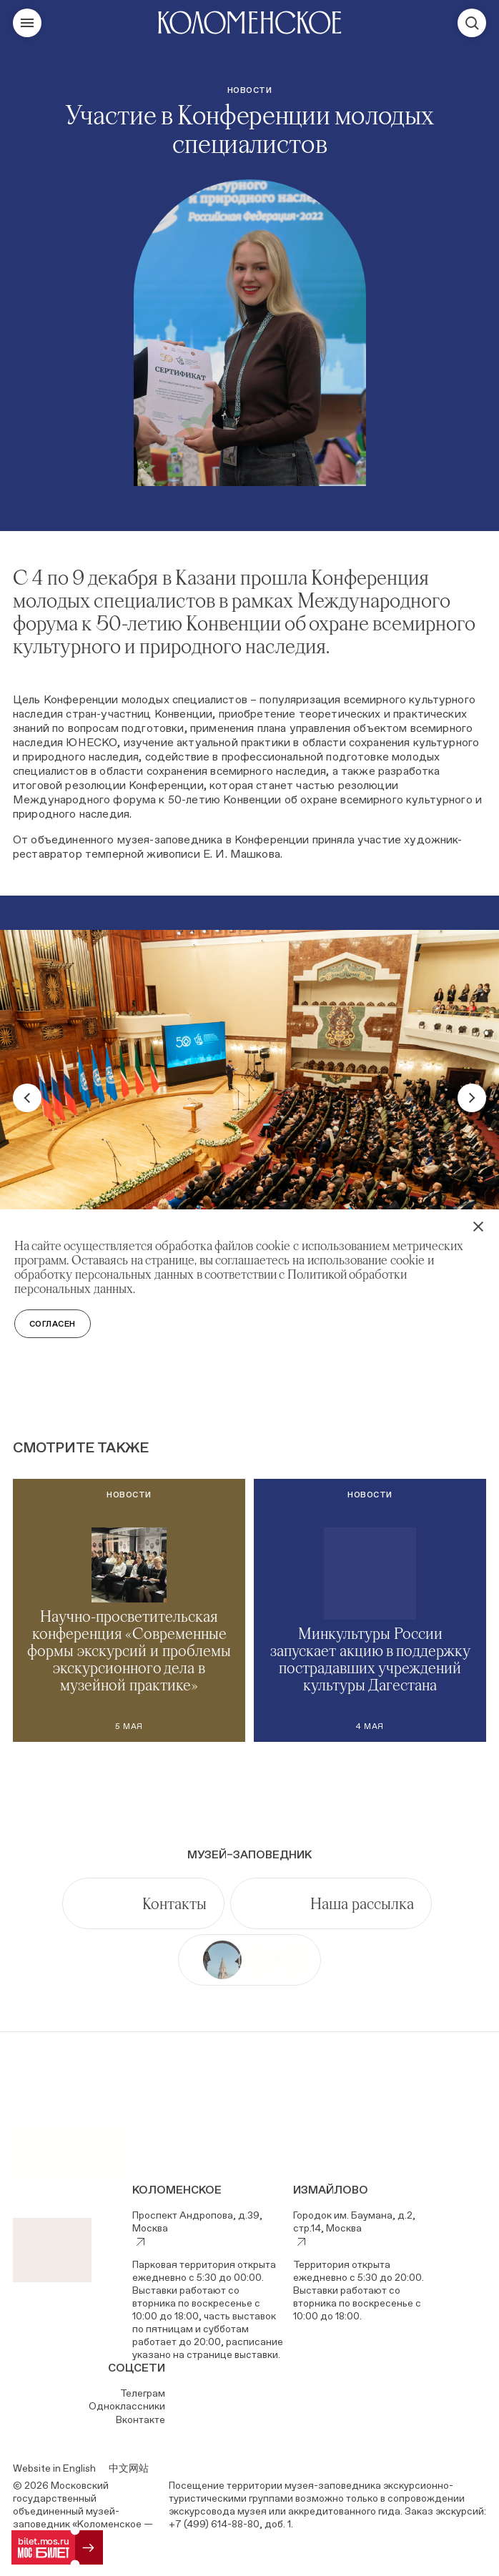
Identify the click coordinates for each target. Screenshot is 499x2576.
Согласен (52, 1324)
